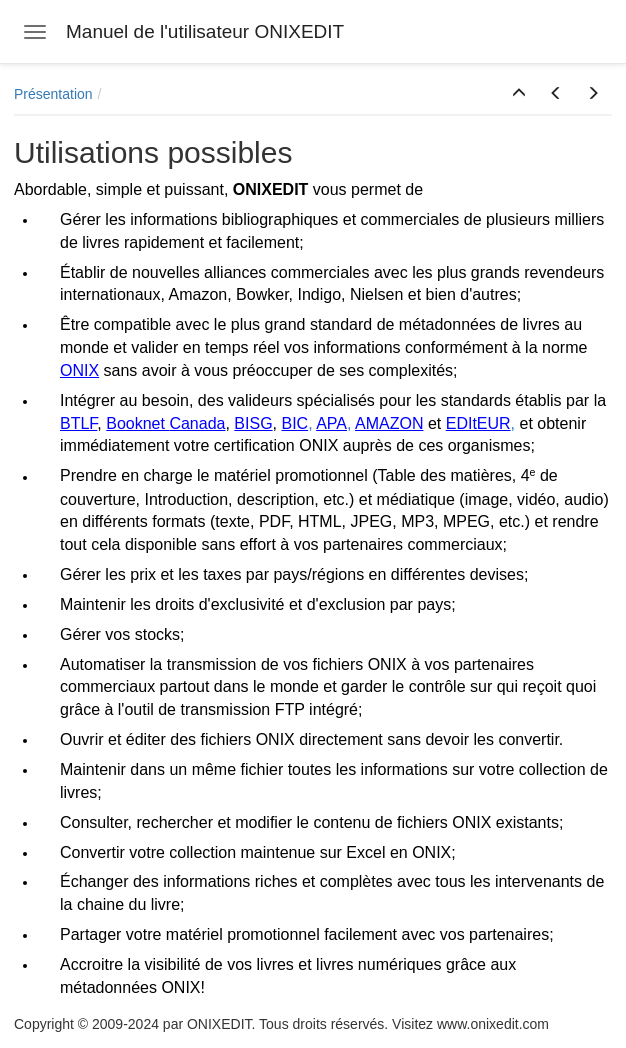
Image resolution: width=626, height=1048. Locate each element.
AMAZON (389, 423)
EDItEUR (478, 423)
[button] (519, 94)
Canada (197, 423)
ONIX (79, 370)
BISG (253, 423)
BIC (294, 423)
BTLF (78, 423)
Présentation (53, 94)
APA (331, 423)
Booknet (135, 423)
